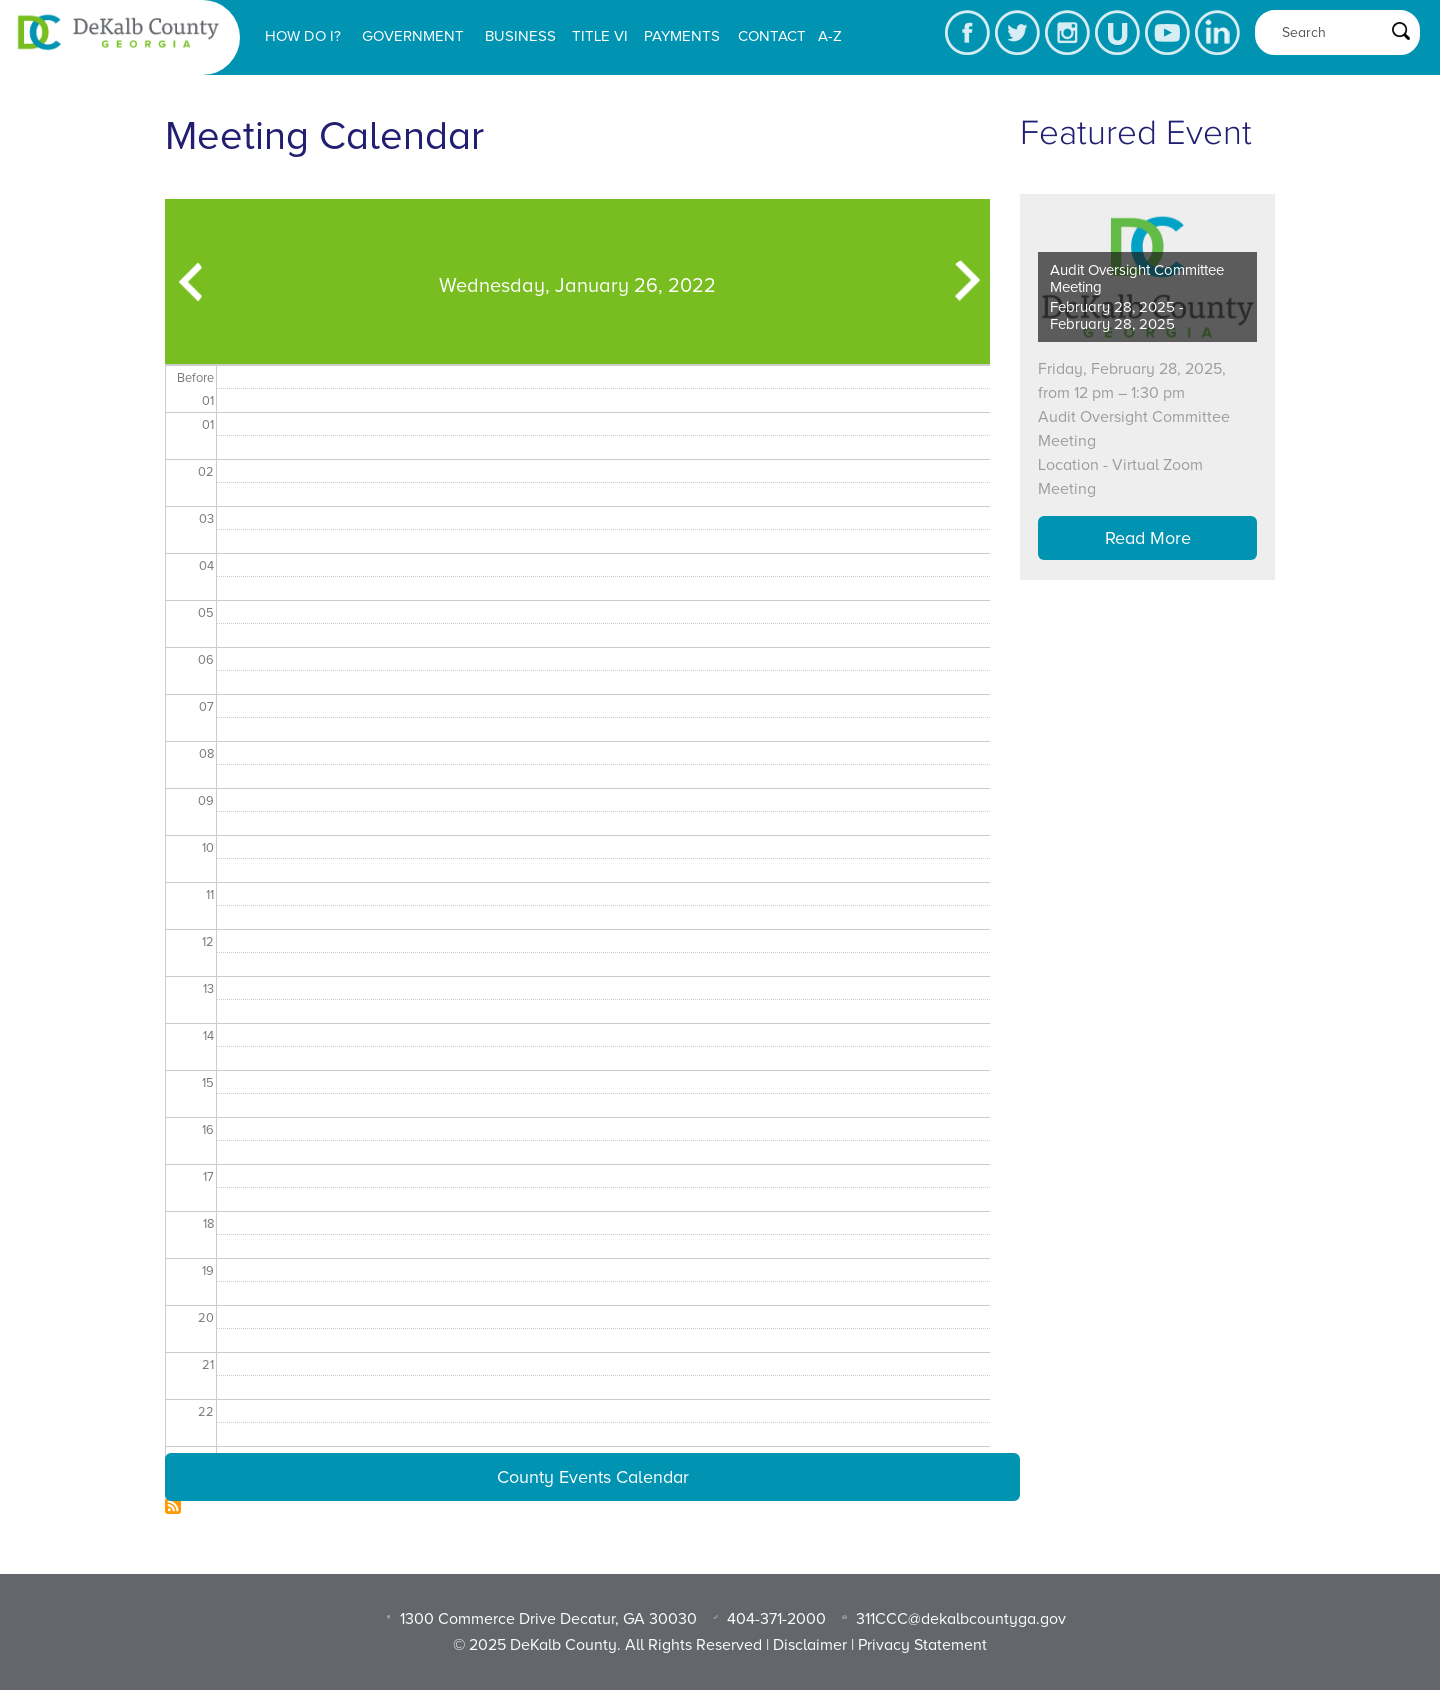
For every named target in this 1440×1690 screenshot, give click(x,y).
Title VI (600, 36)
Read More (1148, 538)
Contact (772, 36)
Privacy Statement (922, 1645)
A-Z (830, 36)
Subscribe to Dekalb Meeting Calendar (173, 1506)
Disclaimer (810, 1645)
